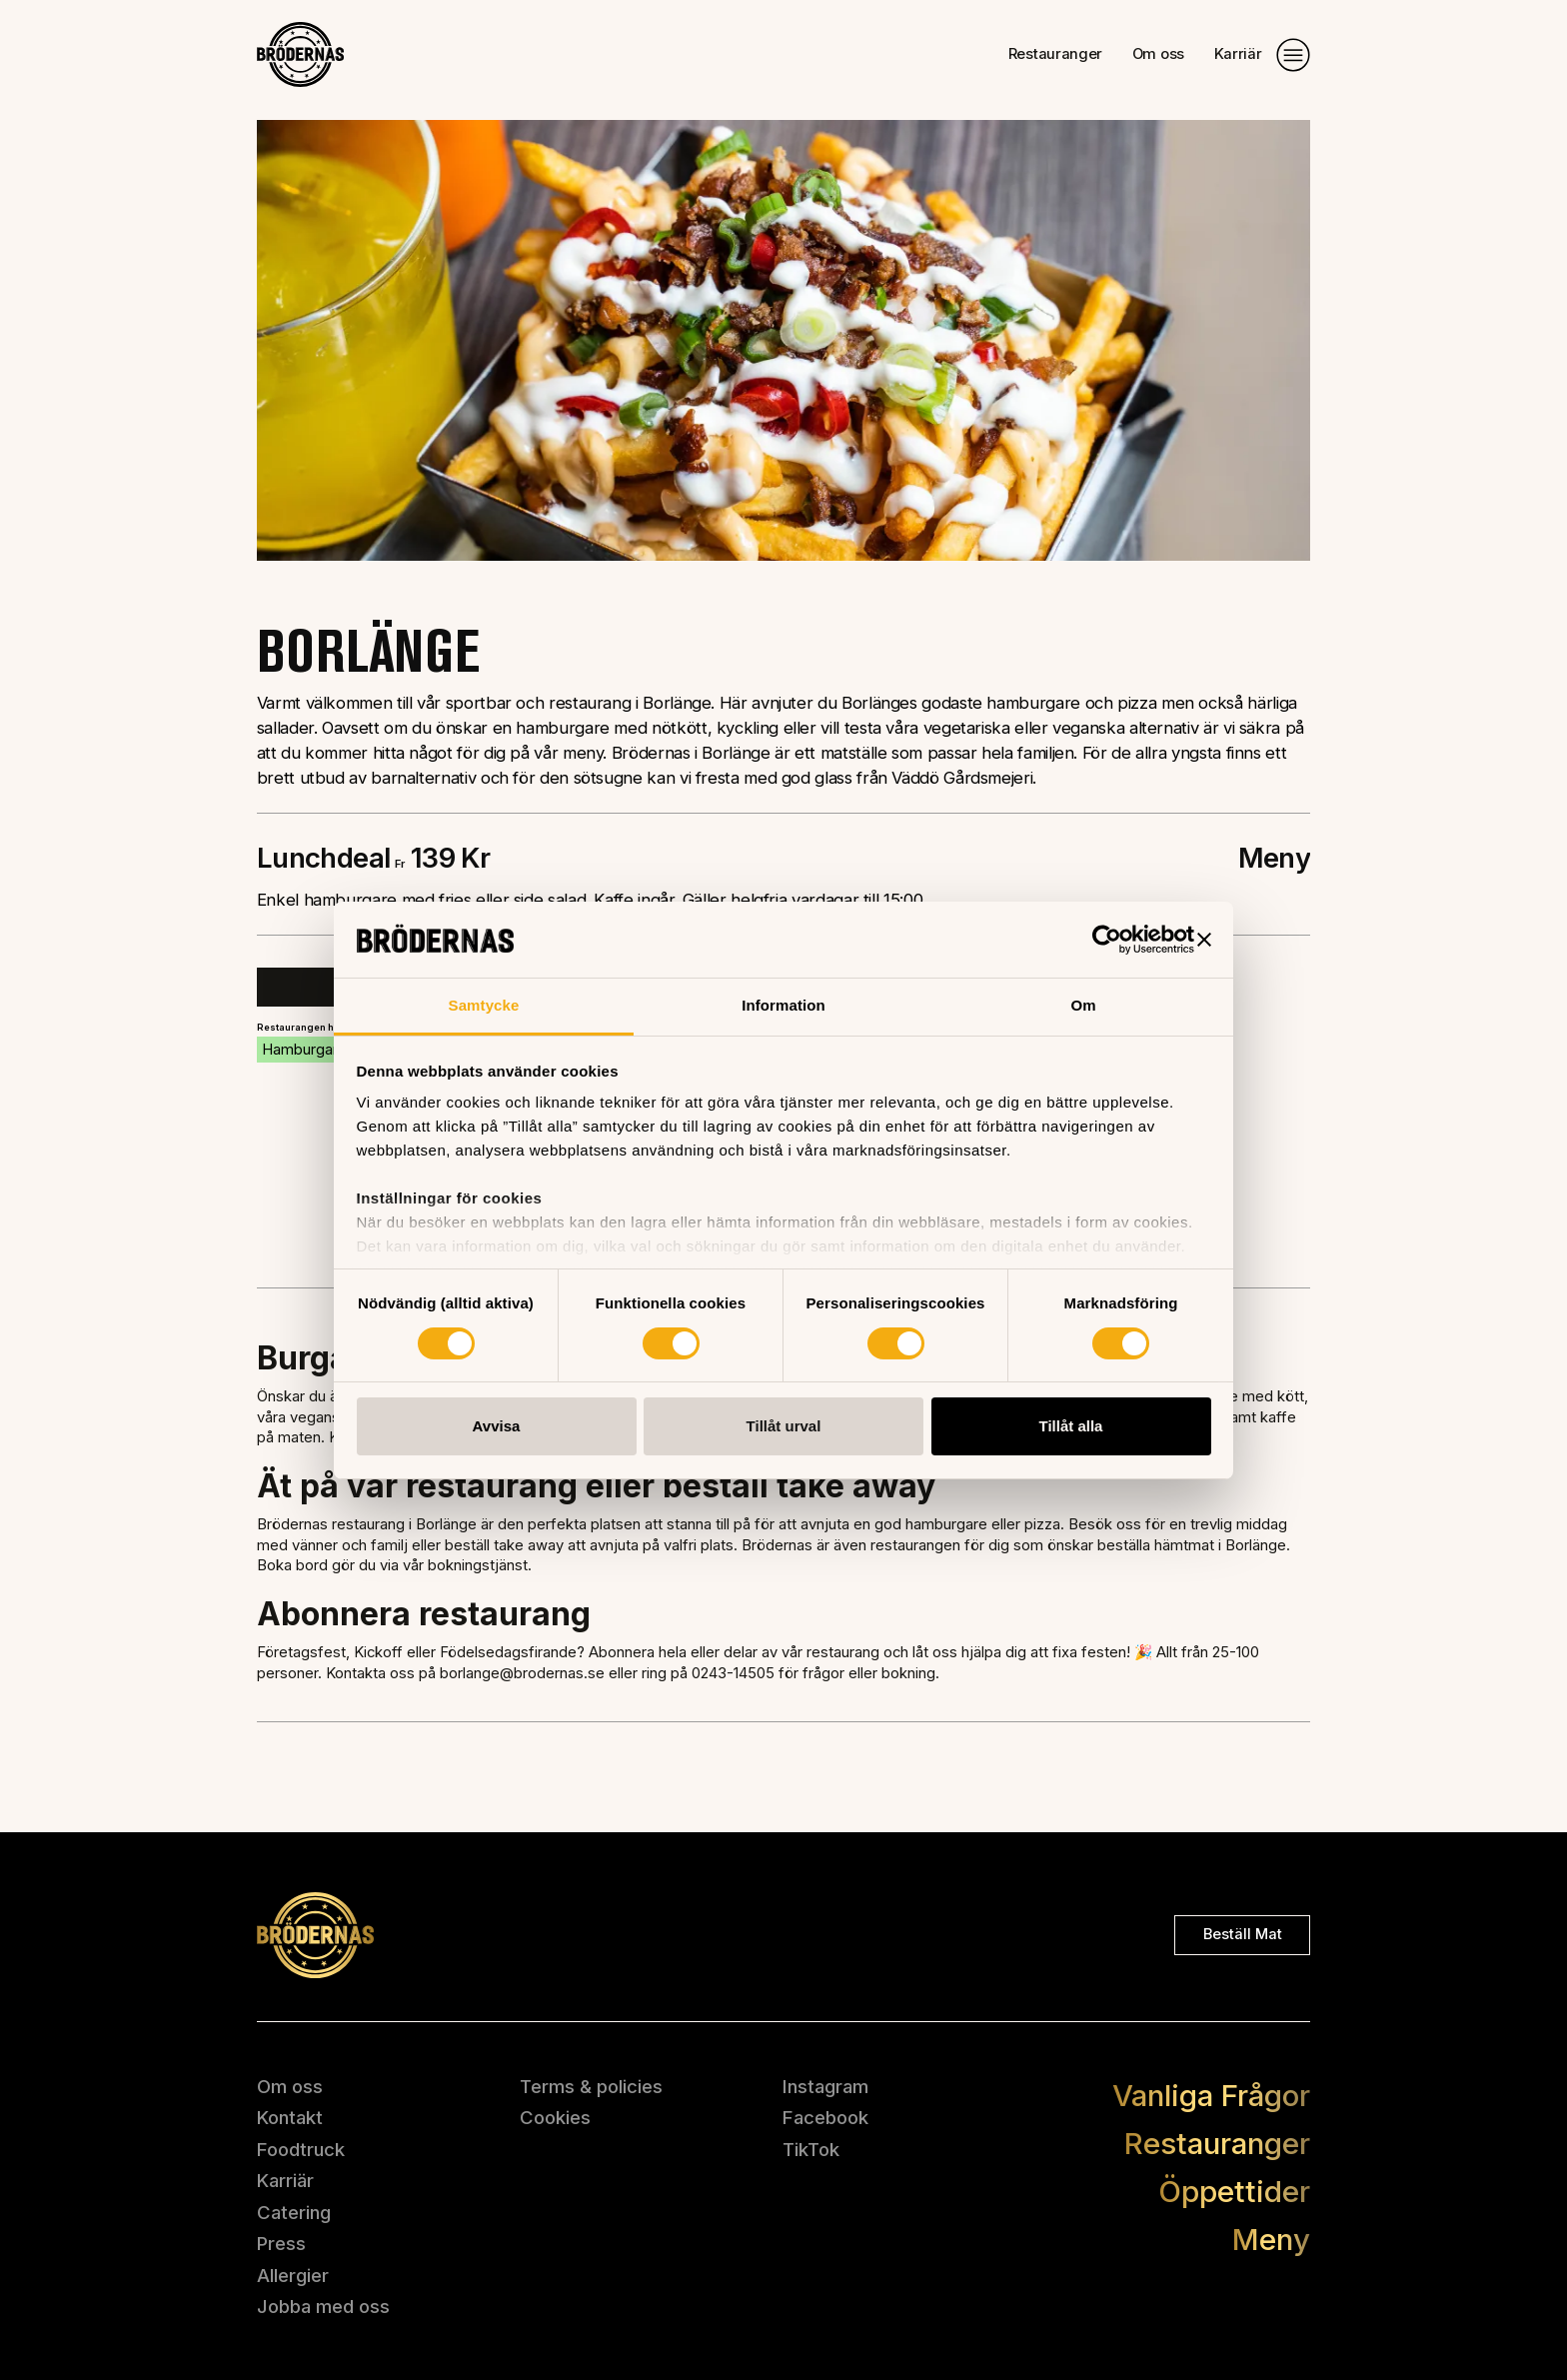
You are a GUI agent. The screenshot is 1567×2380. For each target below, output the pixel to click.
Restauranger (1055, 54)
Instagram (825, 2086)
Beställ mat (1242, 1934)
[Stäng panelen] (1204, 940)
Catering (294, 2212)
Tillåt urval (784, 1425)
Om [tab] (1082, 1005)
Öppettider (1234, 2191)
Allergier (293, 2275)
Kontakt (290, 2117)
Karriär (1238, 54)
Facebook (825, 2117)
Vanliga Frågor (1211, 2095)
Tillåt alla (1071, 1425)
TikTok (811, 2149)
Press (281, 2243)
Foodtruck (301, 2149)
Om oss (1158, 54)
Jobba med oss (323, 2306)
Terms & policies (591, 2086)
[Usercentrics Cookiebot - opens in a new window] (1106, 940)
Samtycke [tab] (484, 1005)
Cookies (555, 2117)
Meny (1271, 2239)
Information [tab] (783, 1005)
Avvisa (497, 1425)
